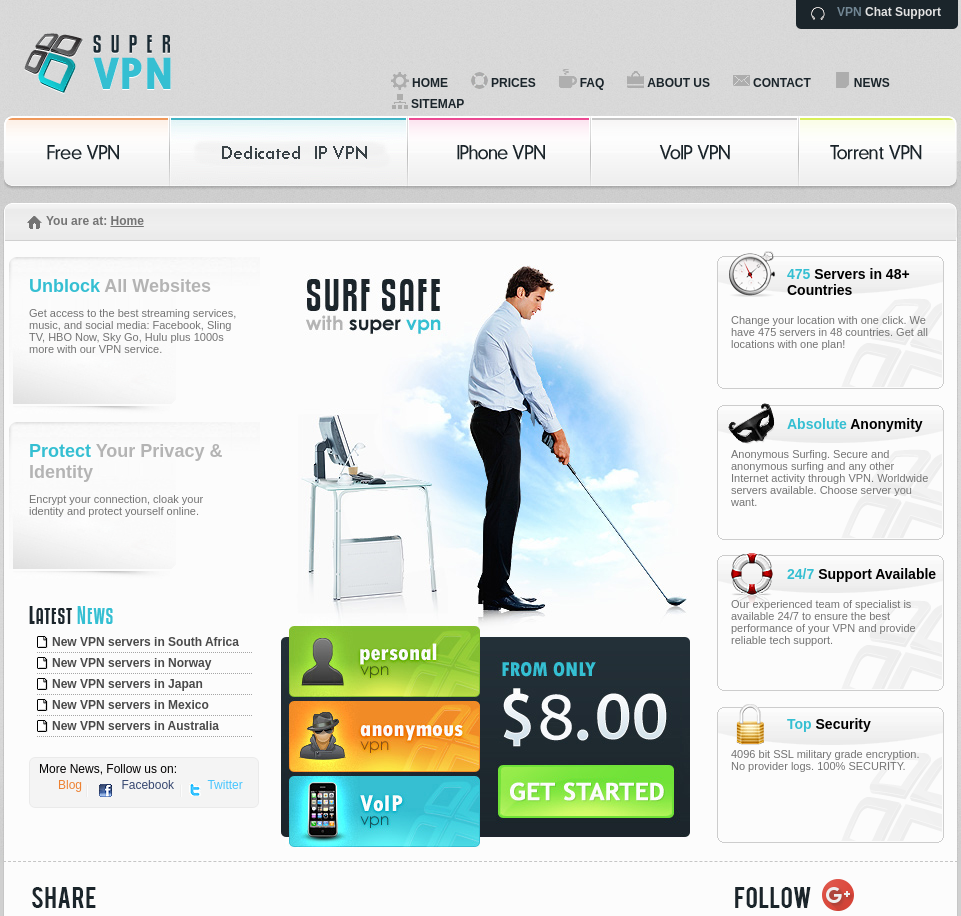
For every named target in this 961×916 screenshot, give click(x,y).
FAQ (592, 83)
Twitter (224, 785)
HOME (430, 83)
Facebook (147, 785)
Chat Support (889, 12)
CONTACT (782, 83)
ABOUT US (678, 83)
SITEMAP (437, 104)
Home (126, 221)
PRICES (513, 83)
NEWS (872, 83)
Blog (70, 785)
